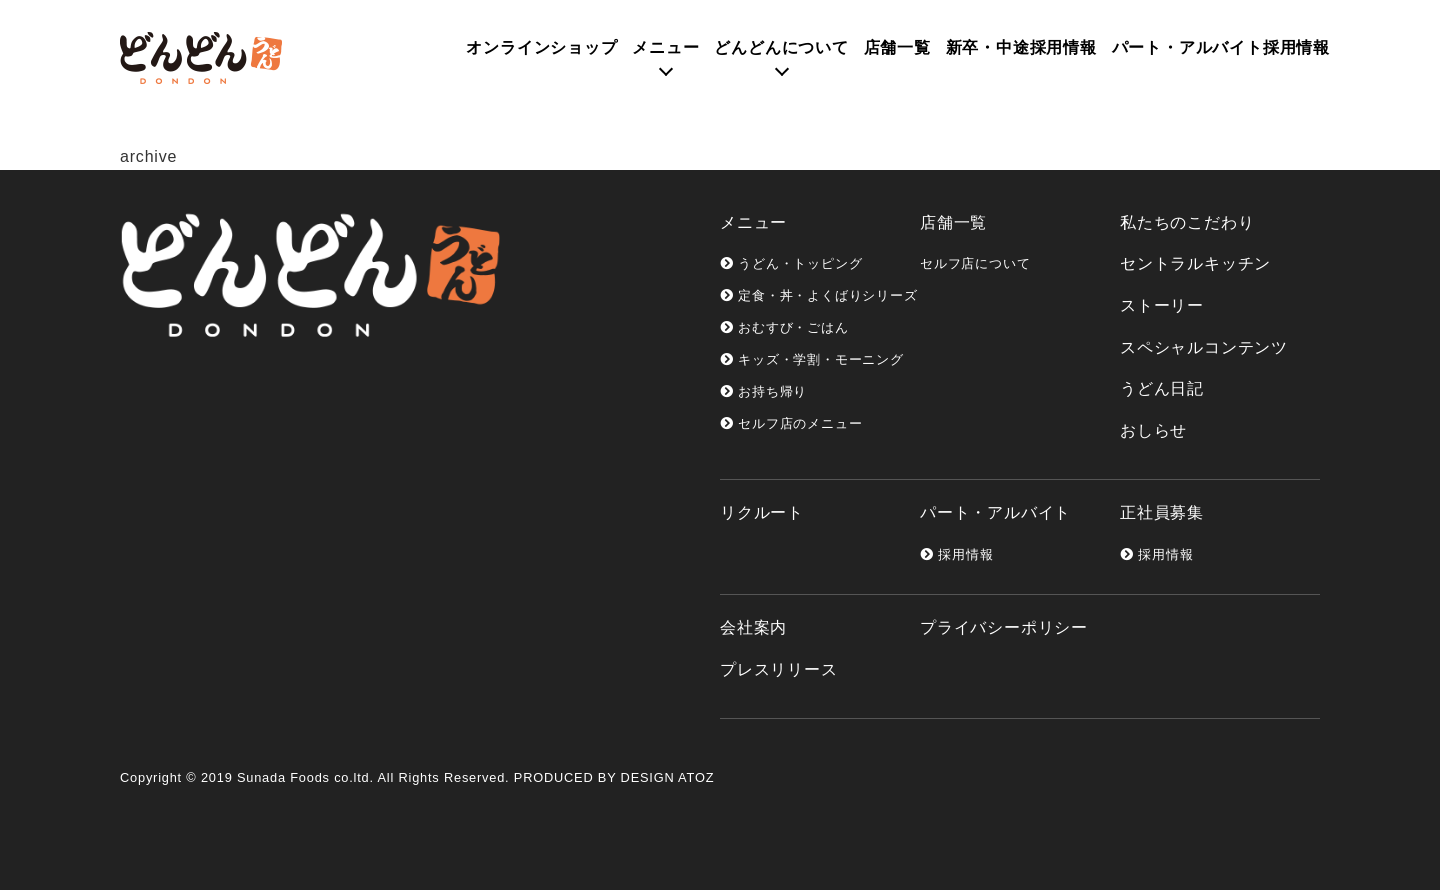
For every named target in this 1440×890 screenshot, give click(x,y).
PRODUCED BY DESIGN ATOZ (614, 777)
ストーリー (1162, 305)
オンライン (541, 47)
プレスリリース (779, 669)
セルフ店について (975, 263)
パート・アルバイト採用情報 (1221, 47)
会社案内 (753, 627)
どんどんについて (781, 47)
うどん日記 (1162, 388)
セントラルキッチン (1195, 263)
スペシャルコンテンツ (1204, 347)
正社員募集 (1162, 512)
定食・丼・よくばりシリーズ (819, 295)
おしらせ (1153, 430)
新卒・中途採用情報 (1021, 47)
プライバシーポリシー (1004, 627)
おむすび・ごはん (784, 327)
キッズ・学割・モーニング (812, 359)
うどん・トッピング (791, 263)
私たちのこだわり (1187, 222)
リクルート (762, 512)
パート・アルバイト (995, 512)
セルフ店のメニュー (791, 423)
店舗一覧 (897, 47)
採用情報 (956, 554)
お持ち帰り (763, 391)
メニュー (665, 47)
